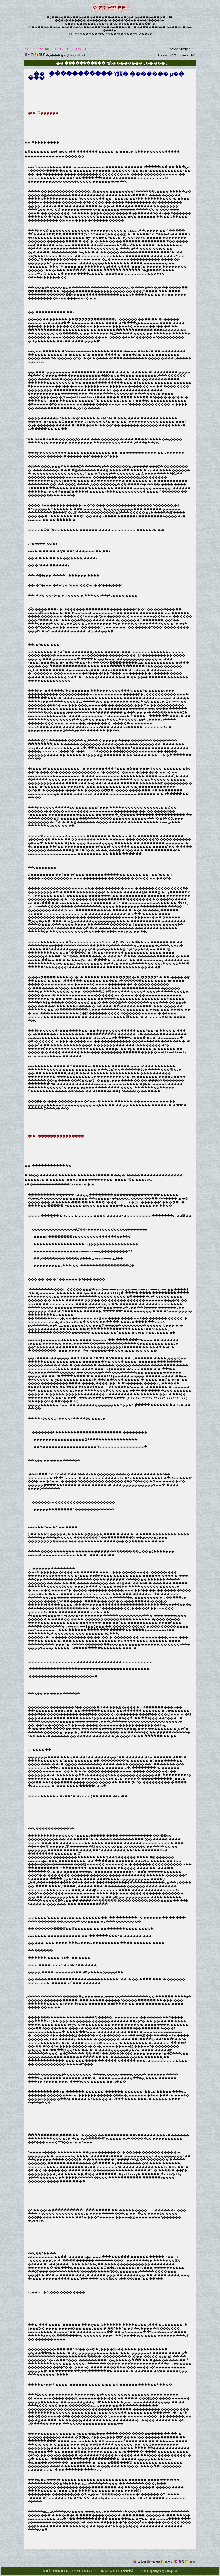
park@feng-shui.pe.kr (74, 55)
